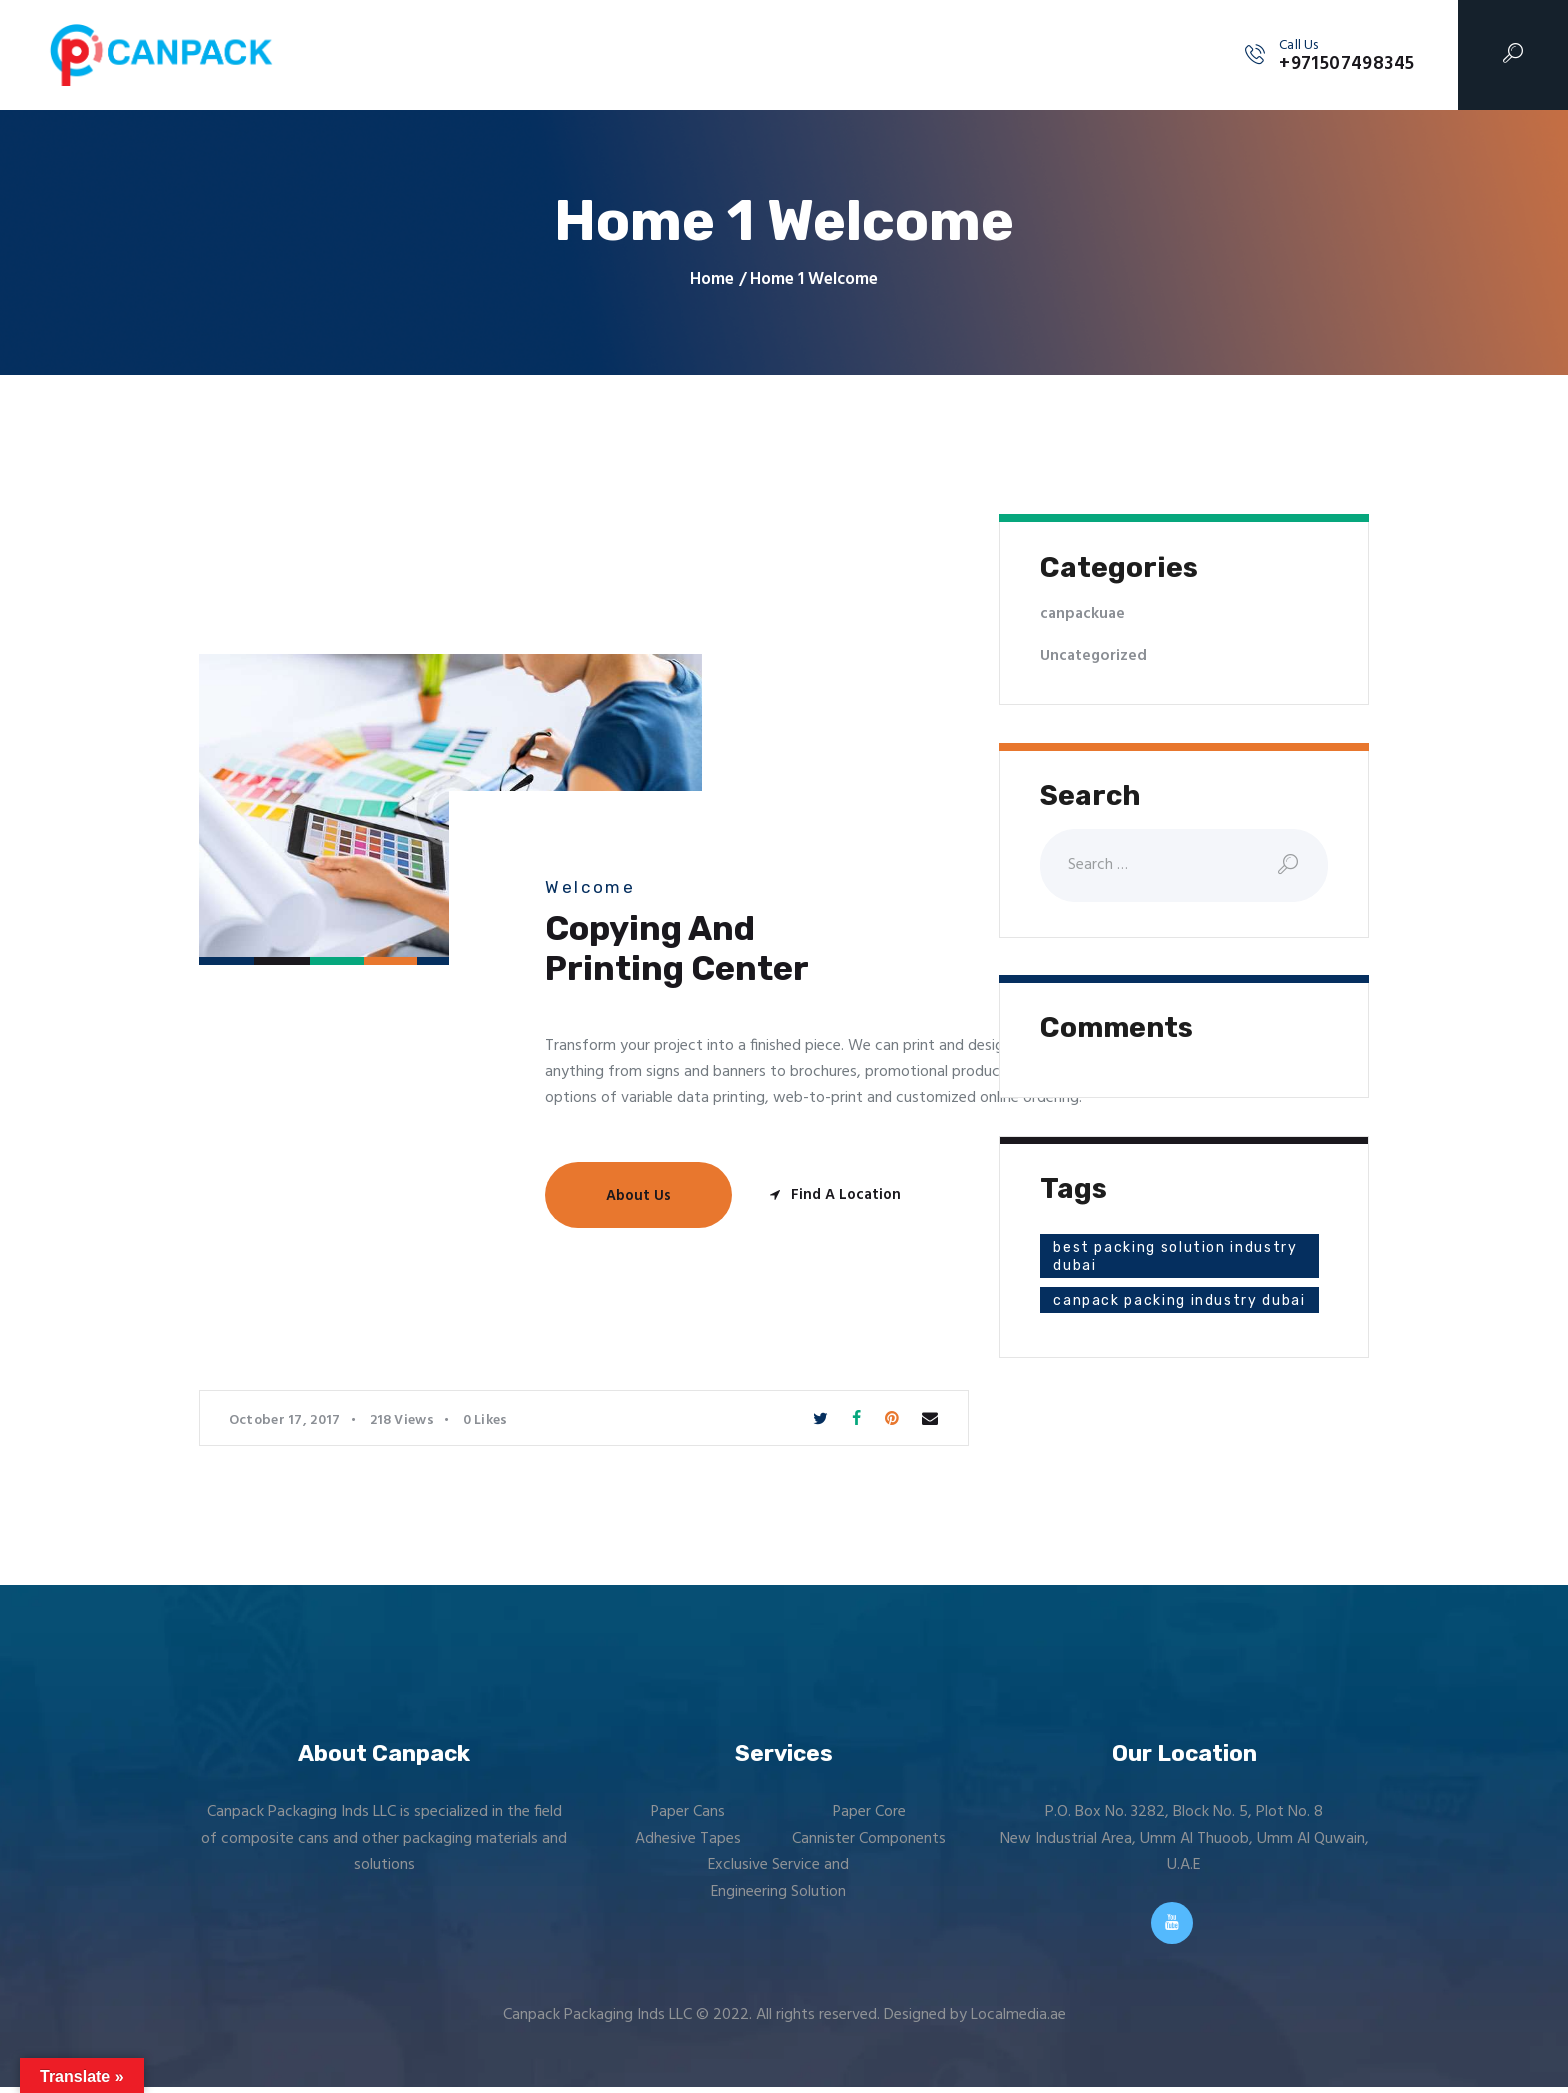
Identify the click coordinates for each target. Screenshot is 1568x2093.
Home (712, 280)
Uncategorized (1094, 656)
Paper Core (869, 1812)
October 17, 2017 (285, 1420)
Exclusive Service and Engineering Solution (778, 1878)
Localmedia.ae (1018, 2021)
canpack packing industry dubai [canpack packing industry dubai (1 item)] (1159, 1310)
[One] (362, 1101)
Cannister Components (869, 1839)
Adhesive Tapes (688, 1839)
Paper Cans (687, 1812)
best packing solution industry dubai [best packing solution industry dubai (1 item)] (1143, 1257)
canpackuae (1084, 614)
